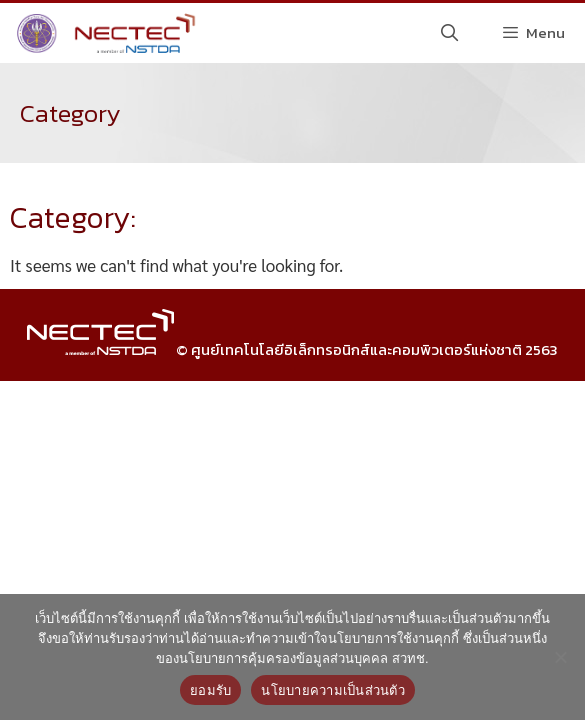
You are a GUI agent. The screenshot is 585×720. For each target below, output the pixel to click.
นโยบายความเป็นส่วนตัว (333, 690)
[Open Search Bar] (450, 33)
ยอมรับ (210, 690)
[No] (560, 657)
